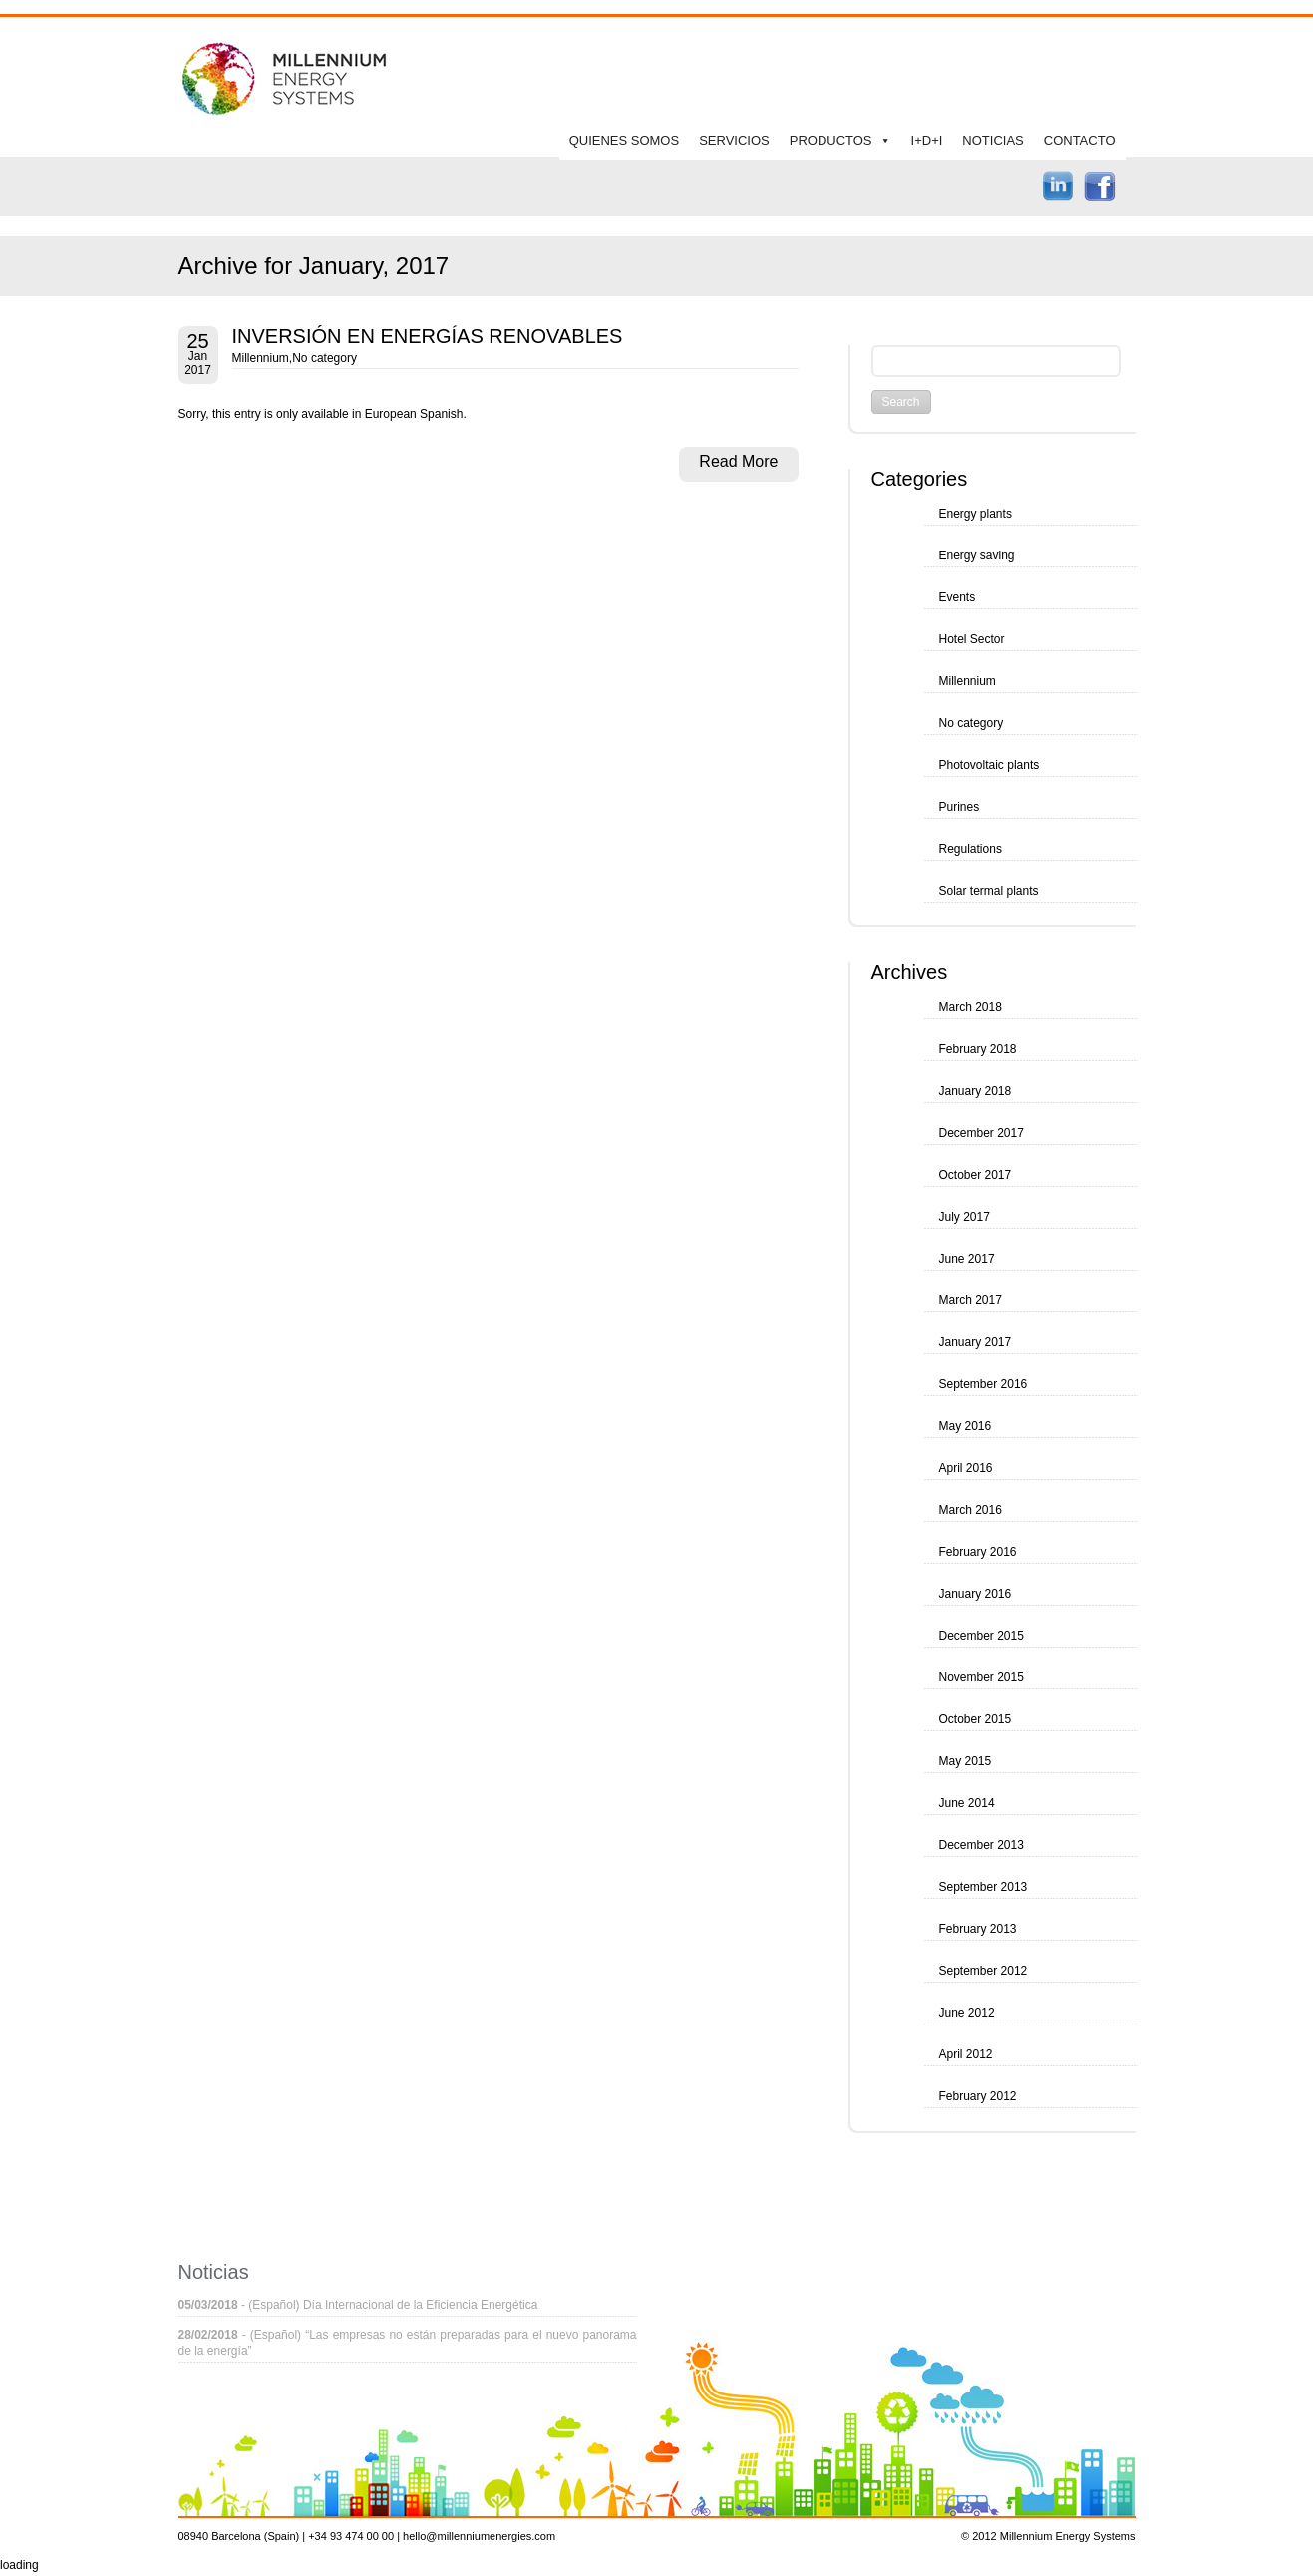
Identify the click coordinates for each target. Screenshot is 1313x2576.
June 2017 (967, 1259)
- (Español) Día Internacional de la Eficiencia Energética (358, 2305)
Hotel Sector (972, 639)
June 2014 (967, 1803)
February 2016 (978, 1552)
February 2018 (978, 1049)
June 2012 (967, 2013)
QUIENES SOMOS (624, 140)
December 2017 (981, 1133)
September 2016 (983, 1384)
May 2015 (965, 1761)
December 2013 (981, 1845)
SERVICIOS (734, 140)
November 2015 (981, 1677)
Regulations (970, 849)
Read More (738, 461)
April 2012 (966, 2054)
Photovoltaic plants (989, 765)
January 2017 (975, 1342)
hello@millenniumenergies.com (479, 2536)
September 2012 (983, 1971)
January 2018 (975, 1091)
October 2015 (975, 1719)
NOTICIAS (992, 140)
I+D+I (927, 140)
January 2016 (975, 1594)
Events (957, 597)
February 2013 (978, 1929)
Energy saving (977, 555)
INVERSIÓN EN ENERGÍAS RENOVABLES (427, 336)
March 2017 (970, 1300)
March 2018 (970, 1007)
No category (324, 358)
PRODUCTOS (831, 140)
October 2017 (975, 1175)
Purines (959, 807)
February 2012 (978, 2096)
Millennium (260, 358)
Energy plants (975, 514)
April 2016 (966, 1468)
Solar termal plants (989, 891)
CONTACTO (1080, 140)
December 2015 (981, 1636)
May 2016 (965, 1426)
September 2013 (983, 1887)
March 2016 (970, 1510)
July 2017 (964, 1217)
